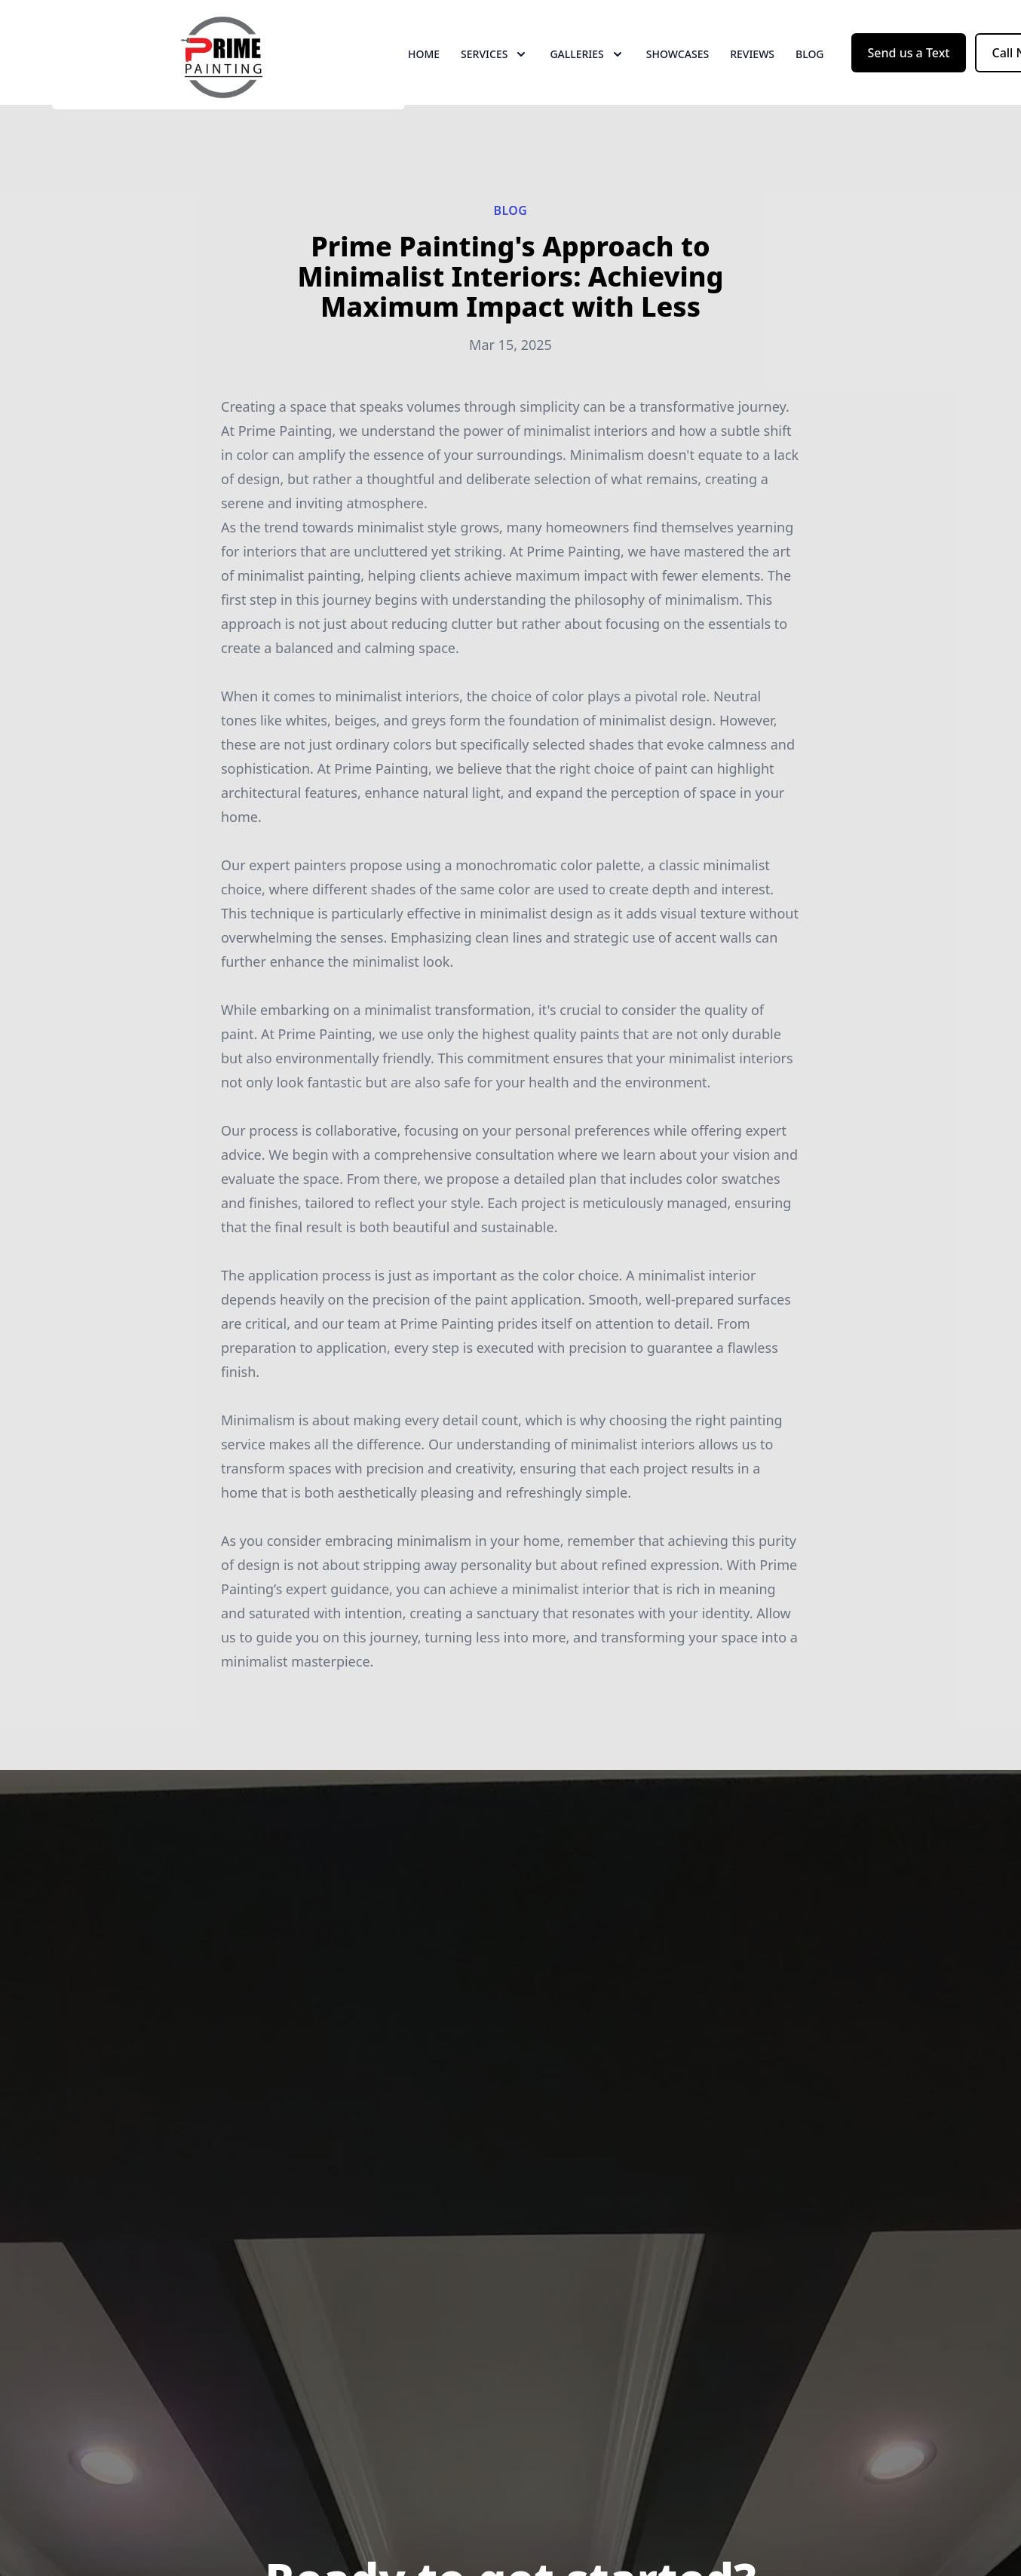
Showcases (677, 67)
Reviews (752, 67)
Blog (810, 67)
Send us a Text (909, 66)
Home (424, 67)
